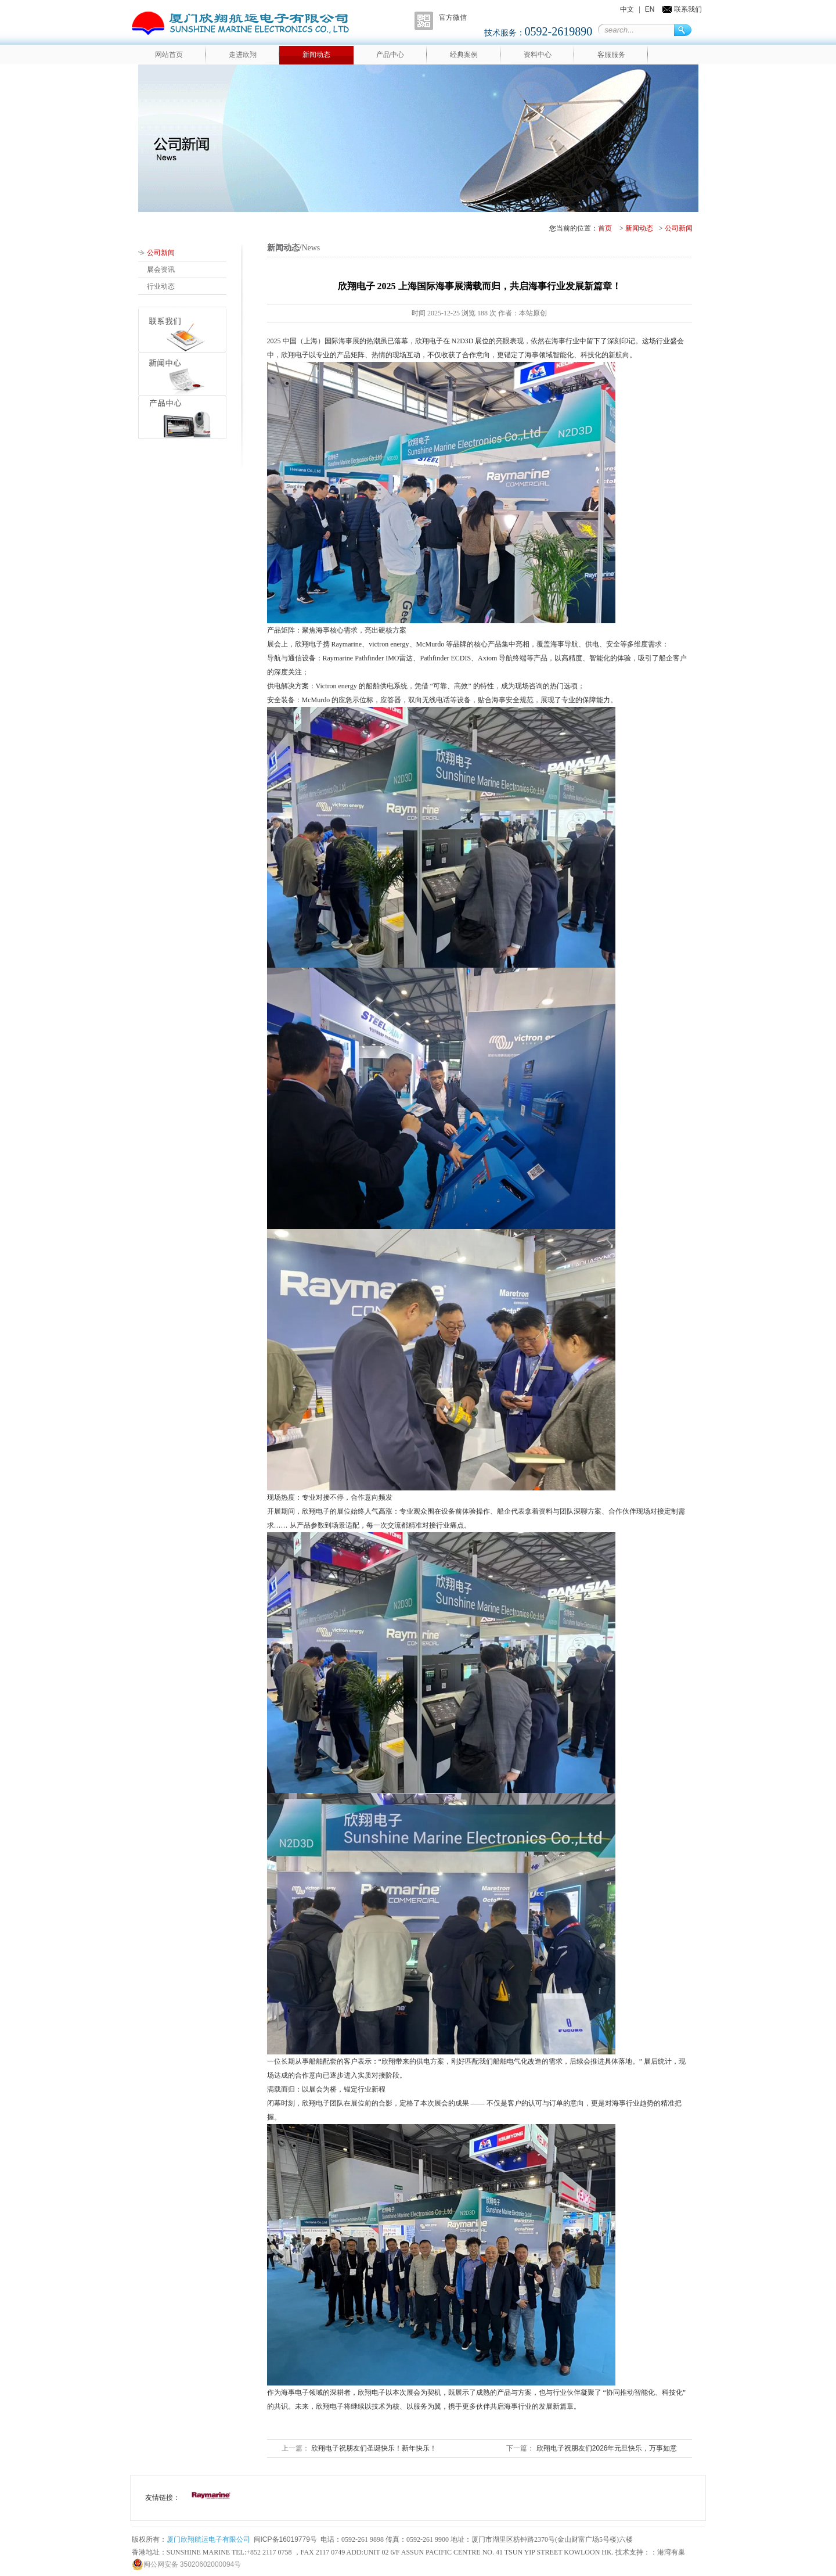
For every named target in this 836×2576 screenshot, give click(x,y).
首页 (605, 228)
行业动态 (161, 286)
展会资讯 (161, 269)
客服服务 (611, 55)
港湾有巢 (671, 2552)
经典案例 (464, 55)
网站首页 (169, 55)
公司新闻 (679, 228)
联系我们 (688, 9)
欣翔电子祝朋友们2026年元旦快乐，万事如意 (605, 2448)
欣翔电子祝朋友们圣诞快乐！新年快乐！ (373, 2448)
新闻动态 (316, 55)
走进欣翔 (243, 55)
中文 (627, 9)
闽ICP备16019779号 (285, 2539)
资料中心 (538, 55)
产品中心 (390, 55)
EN (650, 9)
